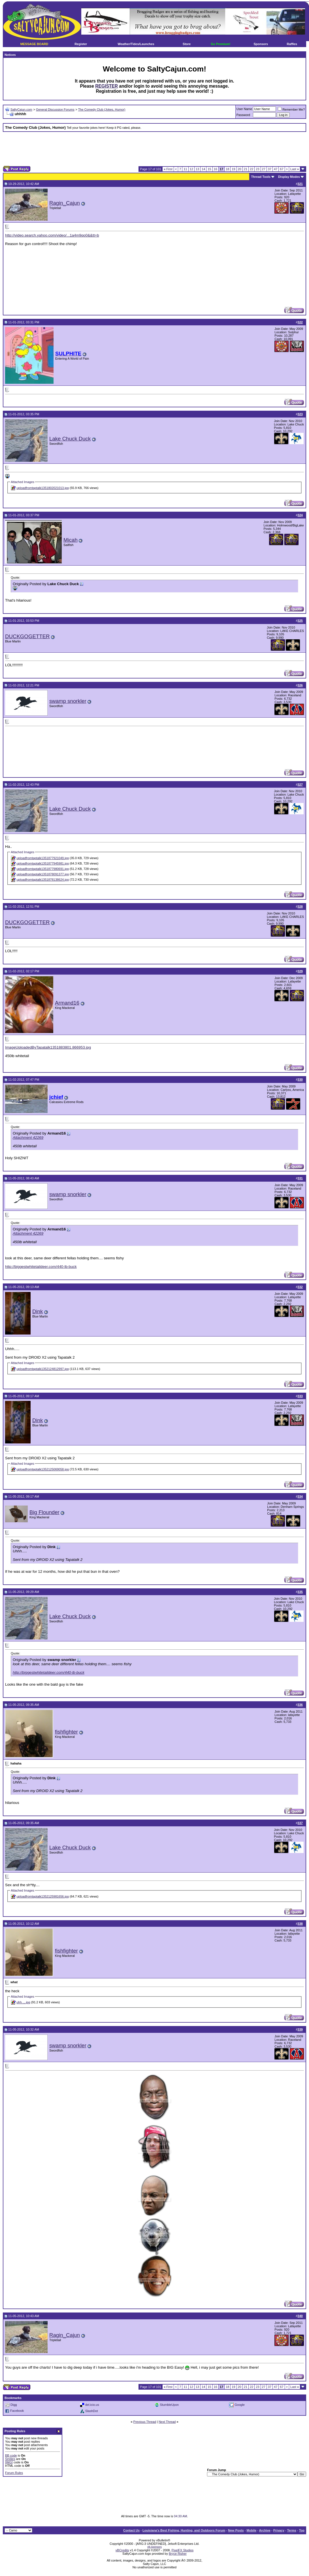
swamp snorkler (67, 701)
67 (281, 169)
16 (215, 169)
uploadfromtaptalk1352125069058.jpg (42, 1469)
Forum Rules (14, 2472)
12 (191, 169)
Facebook (17, 2410)
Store (187, 44)
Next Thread (167, 2421)
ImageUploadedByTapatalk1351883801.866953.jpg (48, 1047)
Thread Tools (260, 176)
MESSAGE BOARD (34, 44)
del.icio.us (92, 2404)
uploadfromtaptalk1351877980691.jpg (42, 868)
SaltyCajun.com (21, 109)
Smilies (10, 2459)
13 (197, 169)
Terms (291, 2530)
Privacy (278, 2530)
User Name (244, 109)
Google (239, 2404)
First (168, 169)
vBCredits (122, 2550)
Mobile (251, 2530)
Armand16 (67, 1003)
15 (209, 169)
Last (294, 169)
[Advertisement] (155, 149)
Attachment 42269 (28, 1137)
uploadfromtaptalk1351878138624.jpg (42, 879)
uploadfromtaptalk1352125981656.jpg (42, 1896)
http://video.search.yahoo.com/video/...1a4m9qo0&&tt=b (52, 235)
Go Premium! (220, 44)
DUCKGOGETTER (27, 636)
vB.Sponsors (154, 2546)
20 (239, 169)
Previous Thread (144, 2421)
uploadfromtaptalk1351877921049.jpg (42, 858)
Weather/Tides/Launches (136, 44)
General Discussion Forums (55, 109)
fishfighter (66, 1732)
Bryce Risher (178, 2553)
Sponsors (261, 44)
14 (203, 169)
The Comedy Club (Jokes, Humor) (101, 109)
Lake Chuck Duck (70, 439)
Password (243, 115)
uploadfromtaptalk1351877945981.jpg (42, 863)
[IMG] (9, 2462)
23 (257, 169)
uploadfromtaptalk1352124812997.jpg (42, 1369)
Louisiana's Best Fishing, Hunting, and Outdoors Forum (183, 2530)
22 (251, 169)
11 (185, 169)
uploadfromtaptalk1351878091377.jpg (42, 874)
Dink (37, 1311)
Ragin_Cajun (64, 203)
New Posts (236, 2530)
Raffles (292, 44)
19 (233, 169)
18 (227, 169)
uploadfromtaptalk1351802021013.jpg (42, 488)
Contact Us (131, 2530)
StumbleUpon (169, 2404)
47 (275, 169)
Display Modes (289, 176)
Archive (264, 2530)
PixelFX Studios (183, 2550)
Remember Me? (291, 109)
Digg (13, 2404)
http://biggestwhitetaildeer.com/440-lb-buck (41, 1266)
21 (245, 169)
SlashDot (91, 2410)
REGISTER (106, 86)
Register (80, 44)
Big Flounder (44, 1512)
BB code (11, 2455)
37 (269, 169)
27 (263, 169)
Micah (70, 540)
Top (301, 2530)
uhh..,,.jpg (23, 2002)
